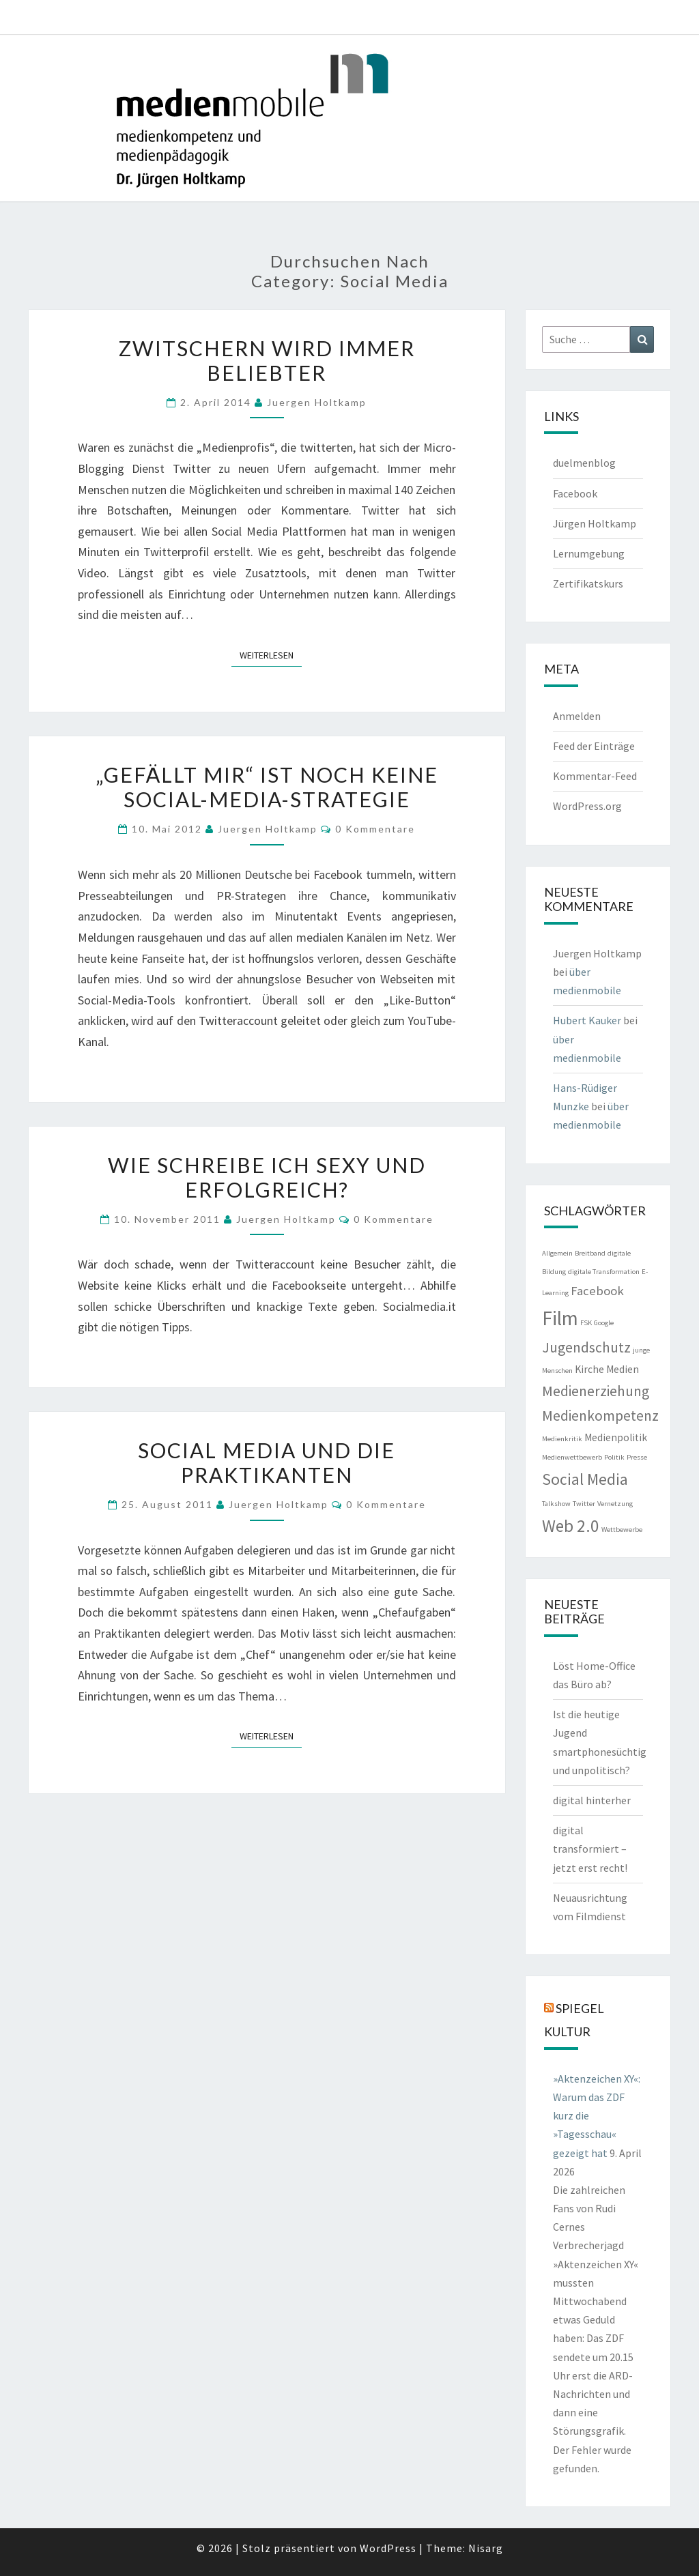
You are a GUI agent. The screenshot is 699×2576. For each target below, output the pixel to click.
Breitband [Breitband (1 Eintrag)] (590, 1253)
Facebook (575, 493)
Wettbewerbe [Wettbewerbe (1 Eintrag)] (621, 1529)
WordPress (388, 2548)
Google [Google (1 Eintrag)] (604, 1322)
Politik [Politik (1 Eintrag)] (614, 1457)
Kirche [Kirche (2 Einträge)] (589, 1369)
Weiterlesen (271, 654)
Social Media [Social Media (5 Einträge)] (585, 1479)
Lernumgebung (589, 553)
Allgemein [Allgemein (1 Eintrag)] (557, 1253)
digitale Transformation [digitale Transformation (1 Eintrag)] (604, 1271)
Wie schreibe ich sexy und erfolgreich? (267, 1177)
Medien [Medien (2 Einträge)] (622, 1369)
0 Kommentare (375, 829)
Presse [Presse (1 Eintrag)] (637, 1457)
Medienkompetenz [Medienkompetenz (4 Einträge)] (600, 1415)
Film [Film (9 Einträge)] (560, 1318)
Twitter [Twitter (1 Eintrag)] (584, 1503)
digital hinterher (592, 1800)
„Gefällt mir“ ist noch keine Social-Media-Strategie (267, 786)
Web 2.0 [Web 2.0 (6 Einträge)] (570, 1526)
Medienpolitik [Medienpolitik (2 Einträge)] (615, 1437)
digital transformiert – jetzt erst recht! (590, 1848)
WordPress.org (587, 806)
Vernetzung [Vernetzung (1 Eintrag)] (615, 1503)
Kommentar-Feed (595, 776)
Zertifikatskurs (588, 583)
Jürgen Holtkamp (594, 523)
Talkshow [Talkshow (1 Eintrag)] (556, 1503)
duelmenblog (584, 462)
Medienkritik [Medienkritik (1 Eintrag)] (562, 1438)
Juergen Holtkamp (317, 402)
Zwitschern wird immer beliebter (267, 360)
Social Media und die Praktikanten (266, 1462)
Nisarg (485, 2548)
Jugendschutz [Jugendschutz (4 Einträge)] (586, 1347)
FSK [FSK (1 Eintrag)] (586, 1322)
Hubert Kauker (587, 1020)
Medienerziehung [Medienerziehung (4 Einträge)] (595, 1391)
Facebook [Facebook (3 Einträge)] (597, 1291)
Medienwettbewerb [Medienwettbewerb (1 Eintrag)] (572, 1457)
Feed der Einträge (594, 746)
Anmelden (577, 716)
